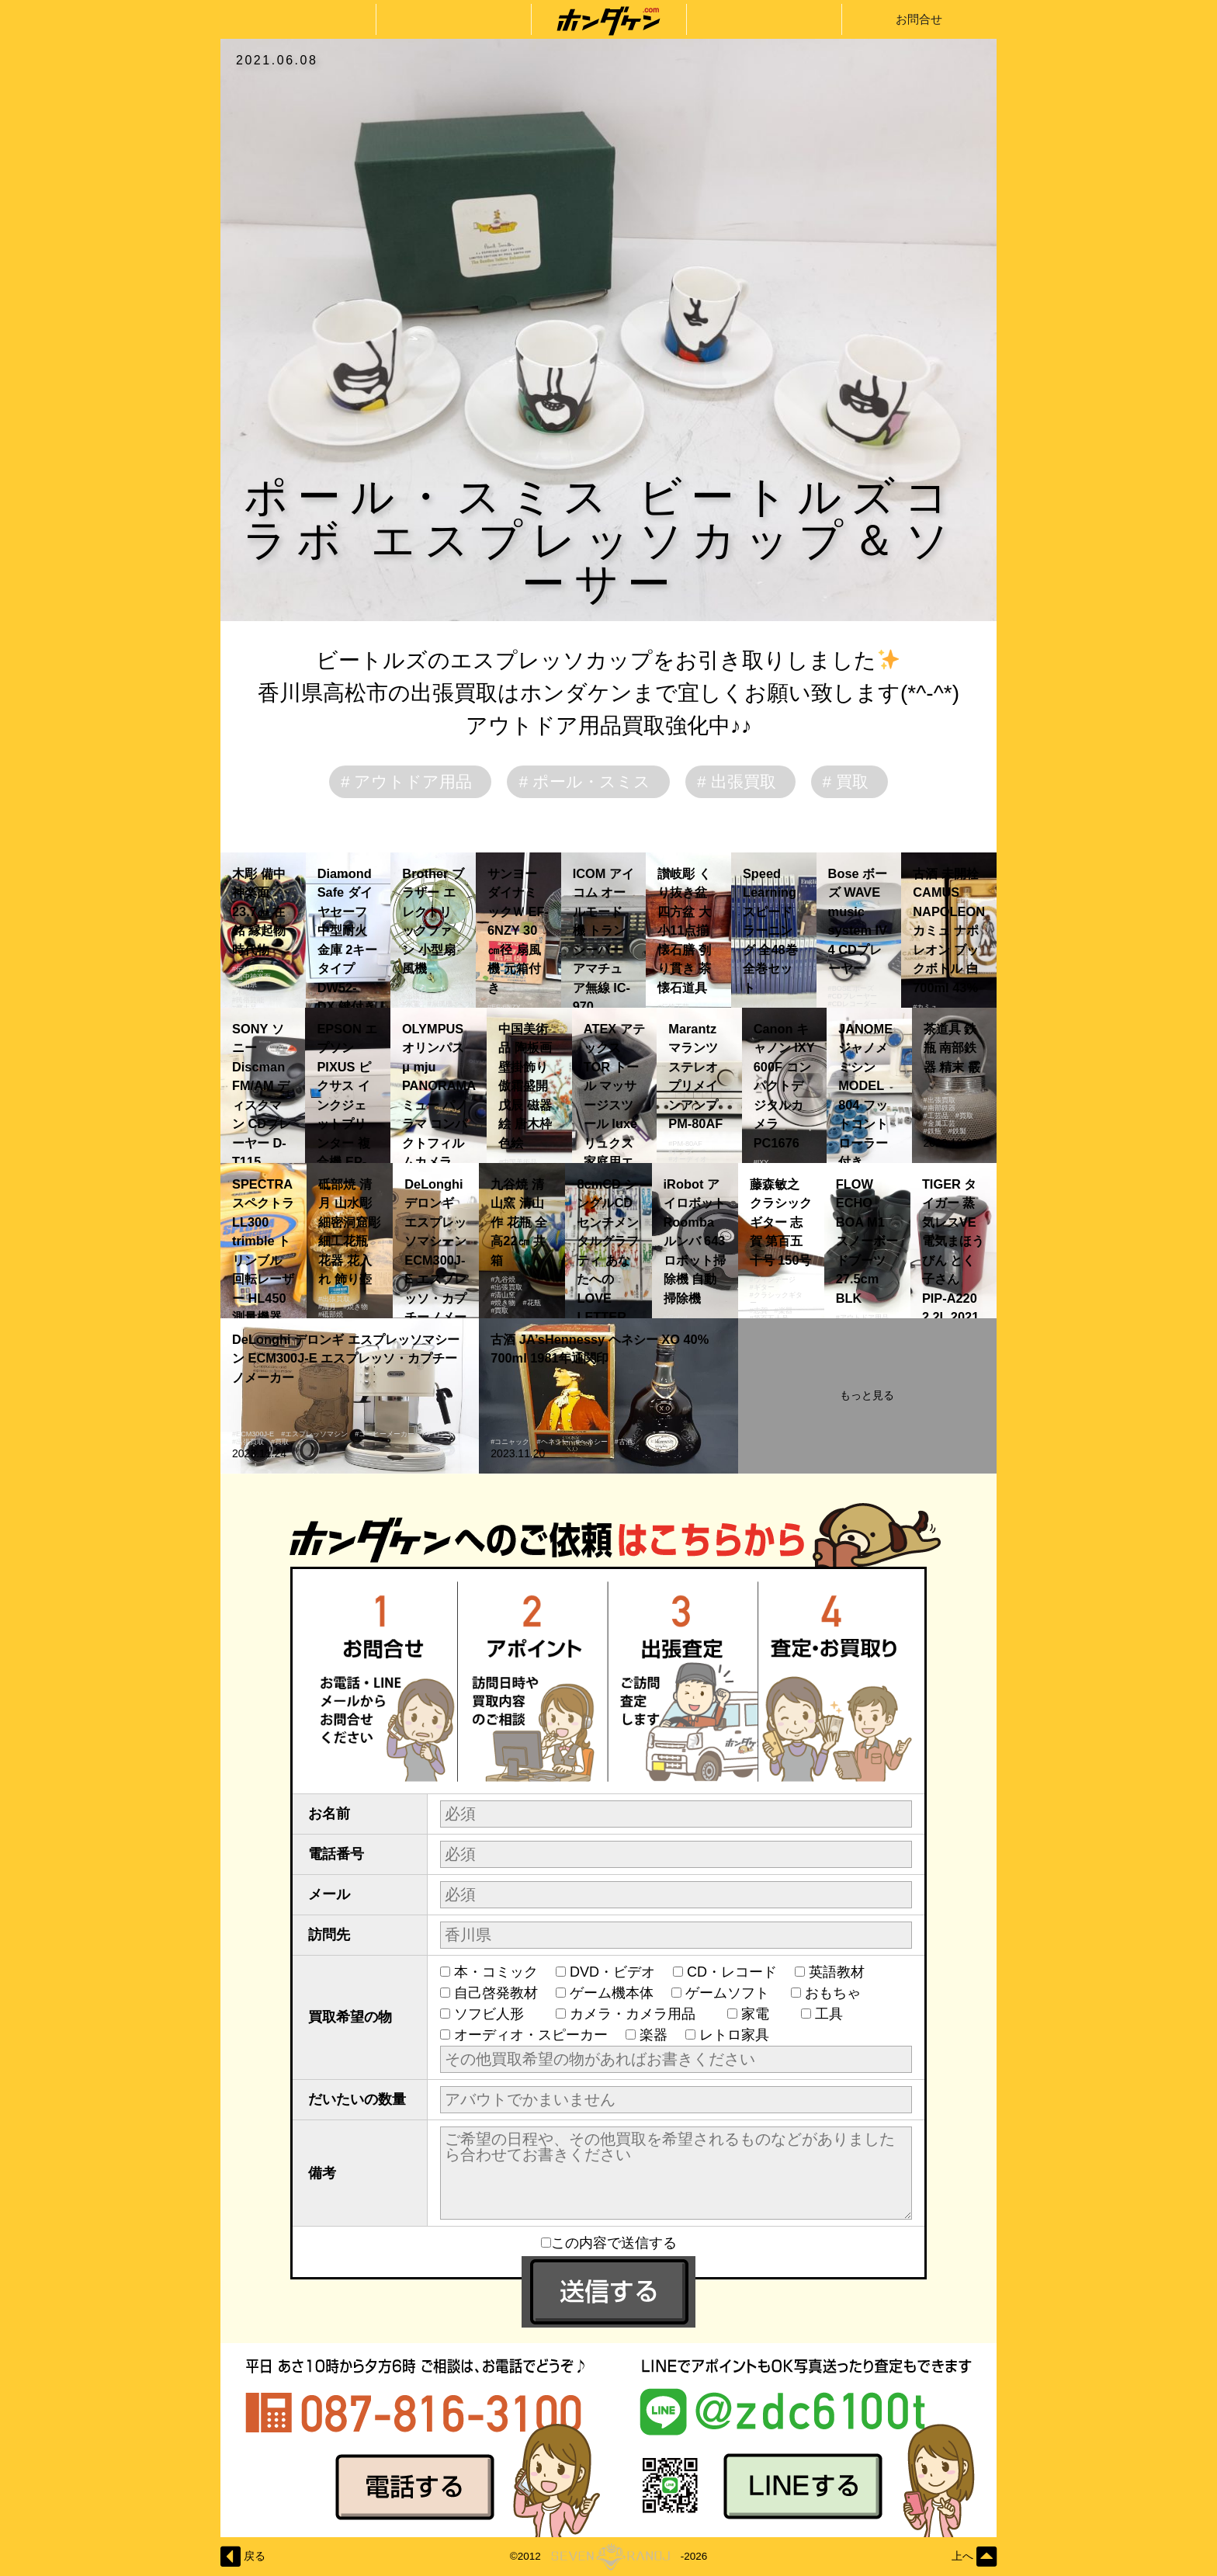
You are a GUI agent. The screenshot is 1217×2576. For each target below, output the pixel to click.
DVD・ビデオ (612, 1972)
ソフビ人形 (496, 2014)
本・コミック (496, 1972)
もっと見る (867, 1395)
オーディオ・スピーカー (531, 2035)
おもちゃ (840, 1993)
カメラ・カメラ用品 (639, 2014)
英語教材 (844, 1972)
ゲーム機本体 (611, 1993)
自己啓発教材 (496, 1993)
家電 (762, 2014)
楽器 (653, 2035)
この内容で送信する (609, 2243)
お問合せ (919, 19)
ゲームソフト (729, 1993)
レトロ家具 (734, 2035)
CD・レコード (732, 1972)
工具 (836, 2014)
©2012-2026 (608, 2556)
